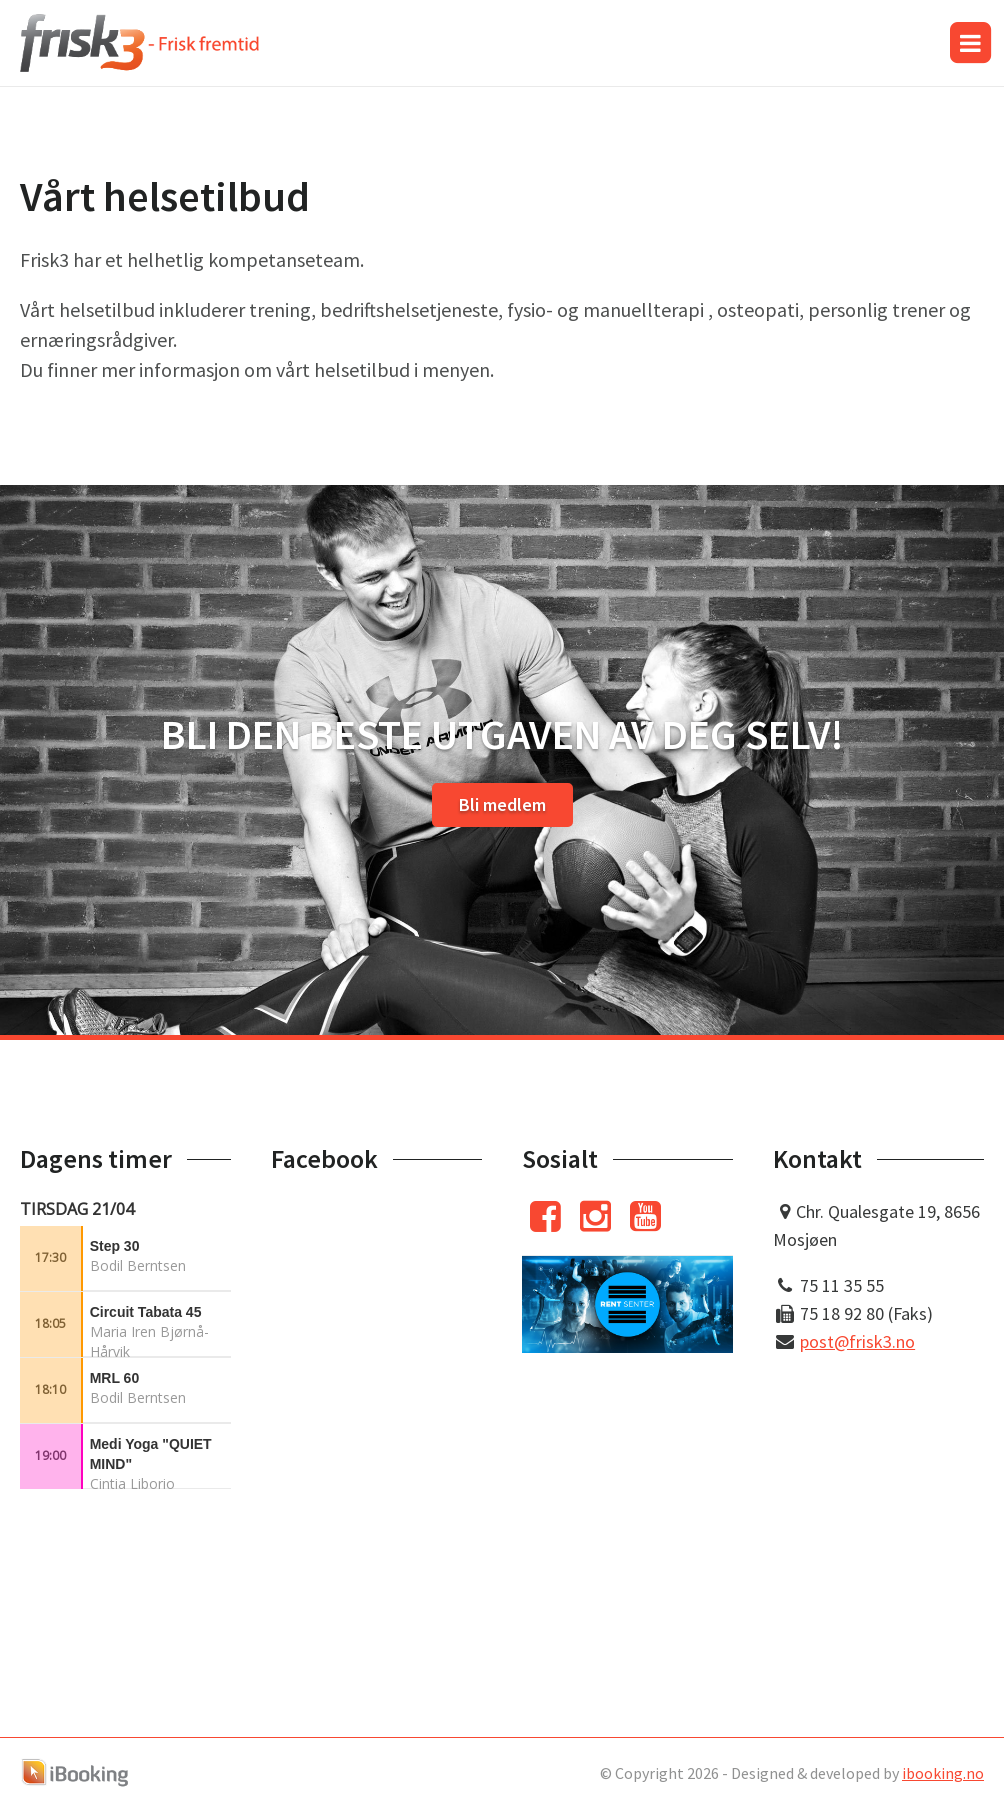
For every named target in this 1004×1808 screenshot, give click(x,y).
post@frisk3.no (857, 1341)
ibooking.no (943, 1773)
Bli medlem (502, 804)
